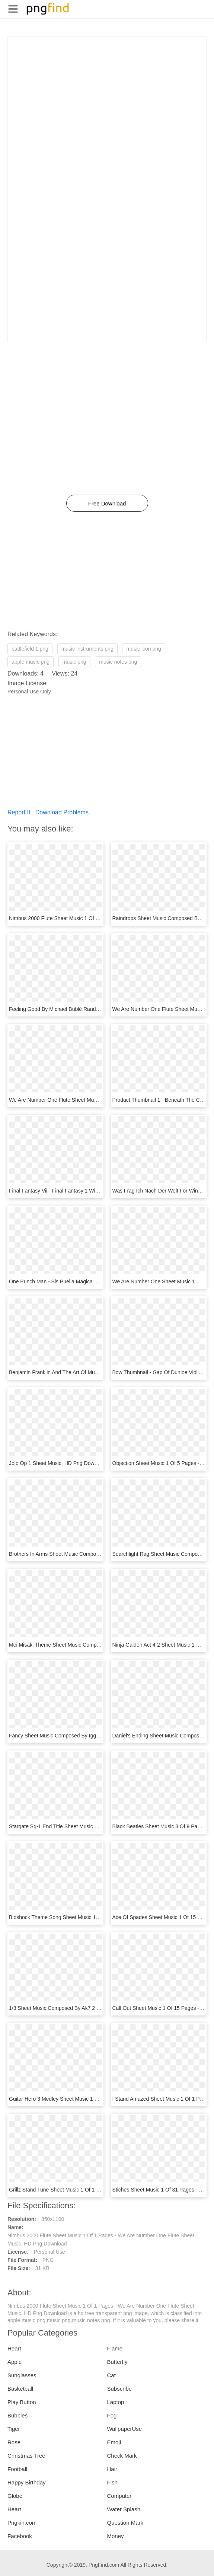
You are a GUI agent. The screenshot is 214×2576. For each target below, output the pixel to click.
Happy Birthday (26, 2482)
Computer (119, 2496)
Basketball (20, 2388)
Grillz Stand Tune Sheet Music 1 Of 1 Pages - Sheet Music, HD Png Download (99, 2190)
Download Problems (62, 812)
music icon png (143, 649)
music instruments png (87, 649)
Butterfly (117, 2362)
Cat (111, 2375)
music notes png (118, 662)
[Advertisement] (107, 89)
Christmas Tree (26, 2455)
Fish (112, 2482)
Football (17, 2469)
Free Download (107, 503)
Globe (14, 2496)
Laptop (115, 2402)
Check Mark (122, 2455)
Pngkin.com (21, 2522)
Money (115, 2536)
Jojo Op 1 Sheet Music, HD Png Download (58, 1463)
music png (74, 662)
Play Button (21, 2402)
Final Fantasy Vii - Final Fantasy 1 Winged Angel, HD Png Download (88, 1191)
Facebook (19, 2536)
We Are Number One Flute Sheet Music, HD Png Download (77, 1100)
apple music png (30, 662)
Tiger (13, 2429)
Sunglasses (21, 2375)
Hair (112, 2469)
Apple (14, 2362)
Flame (115, 2348)
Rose (13, 2442)
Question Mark (125, 2522)
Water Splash (123, 2509)
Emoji (114, 2442)
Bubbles (17, 2415)
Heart (14, 2348)
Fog (112, 2415)
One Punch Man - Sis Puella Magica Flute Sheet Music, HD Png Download (95, 1281)
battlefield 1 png (30, 649)
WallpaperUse (124, 2429)
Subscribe (119, 2388)
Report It (18, 812)
